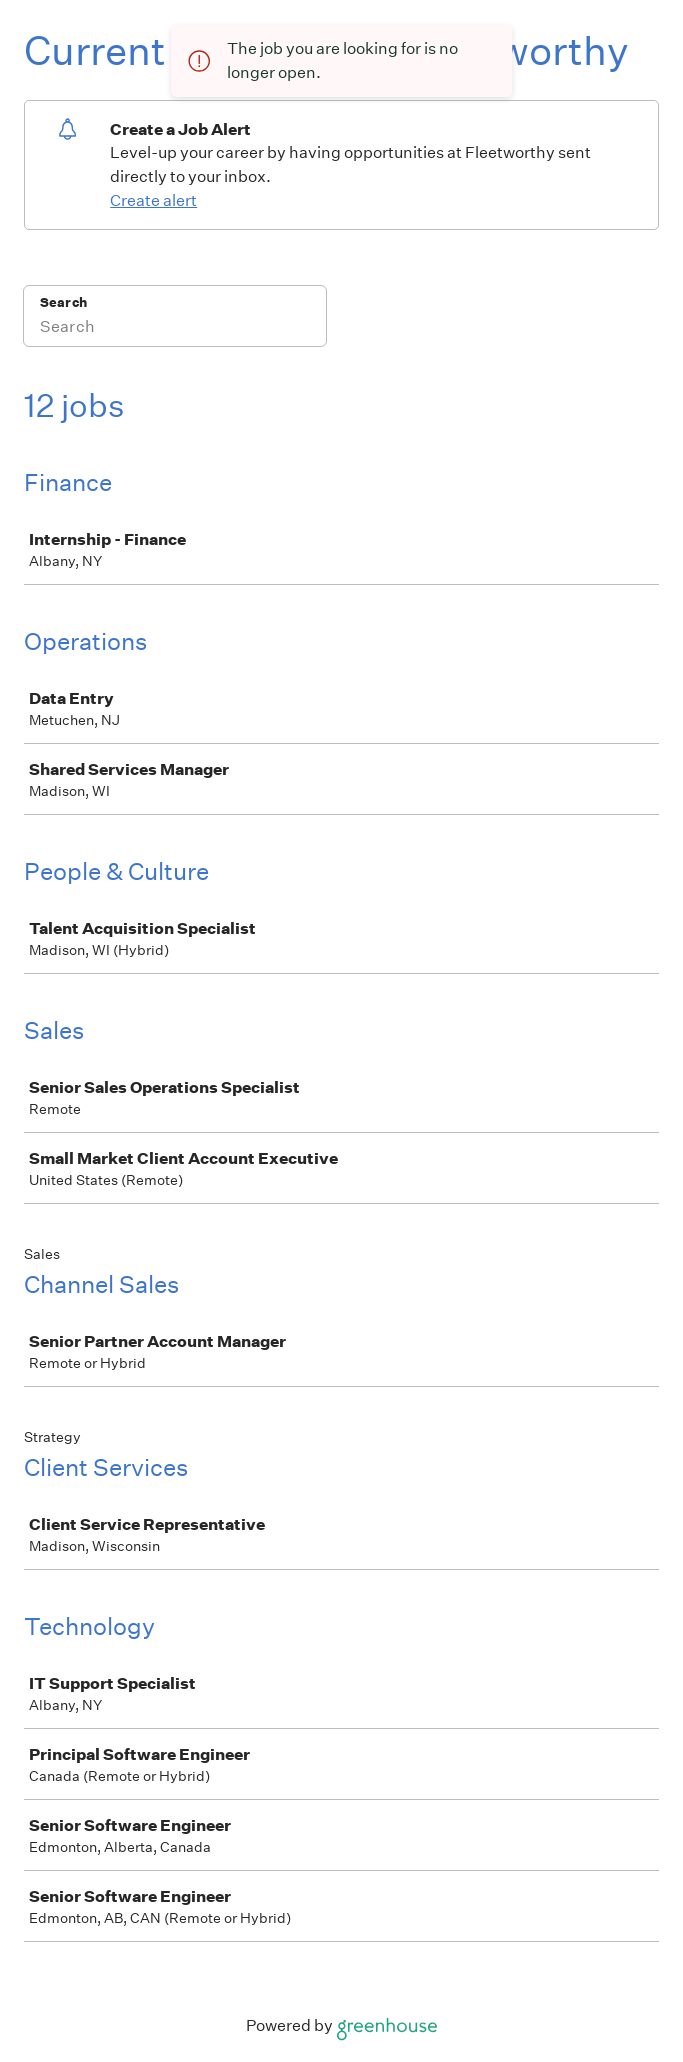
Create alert (153, 200)
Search (63, 302)
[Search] (175, 329)
